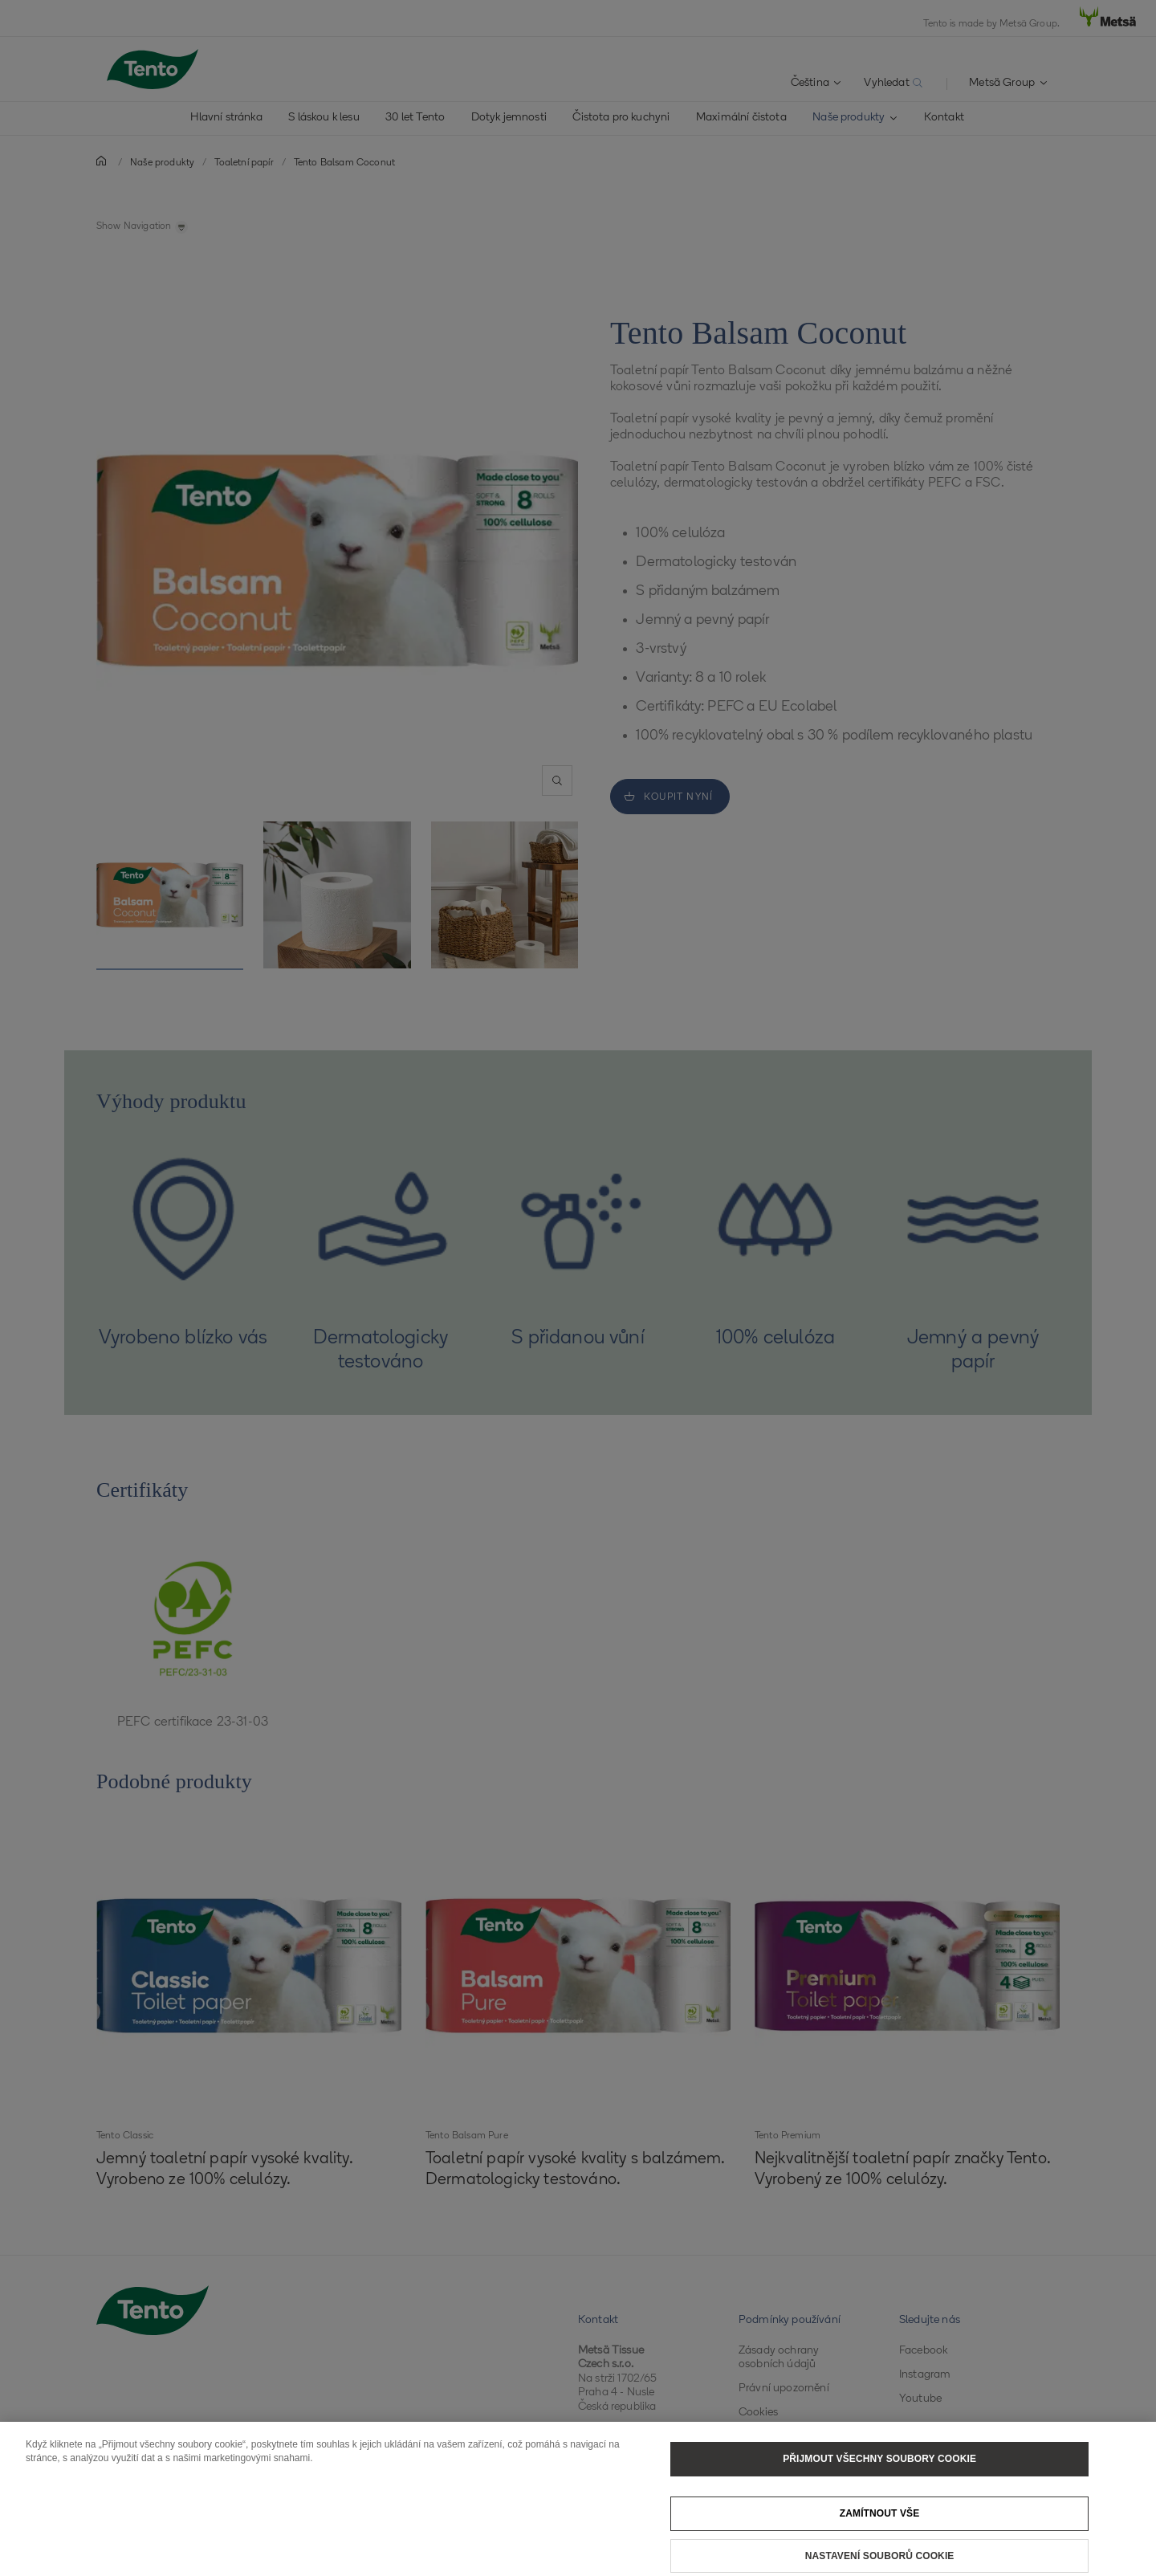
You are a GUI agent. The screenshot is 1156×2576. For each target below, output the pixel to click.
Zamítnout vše (880, 2527)
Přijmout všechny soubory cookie (879, 2473)
